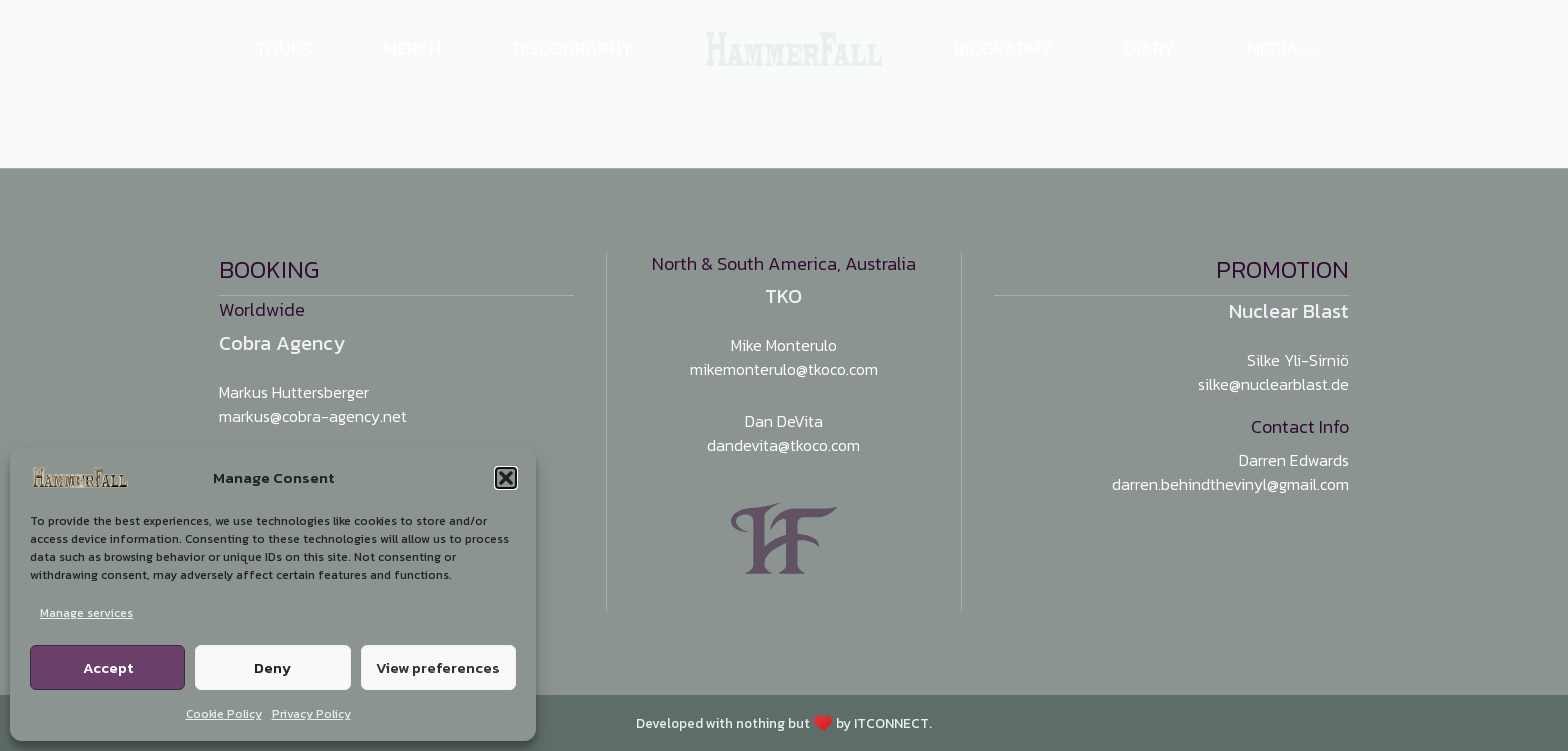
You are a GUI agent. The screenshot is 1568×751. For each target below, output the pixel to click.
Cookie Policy (224, 714)
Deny (272, 667)
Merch (412, 48)
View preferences (438, 667)
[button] (506, 478)
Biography (1003, 48)
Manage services (86, 613)
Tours (283, 48)
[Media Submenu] (1324, 49)
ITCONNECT (891, 723)
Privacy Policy (311, 714)
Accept (108, 667)
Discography (573, 48)
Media (1273, 48)
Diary (1149, 48)
